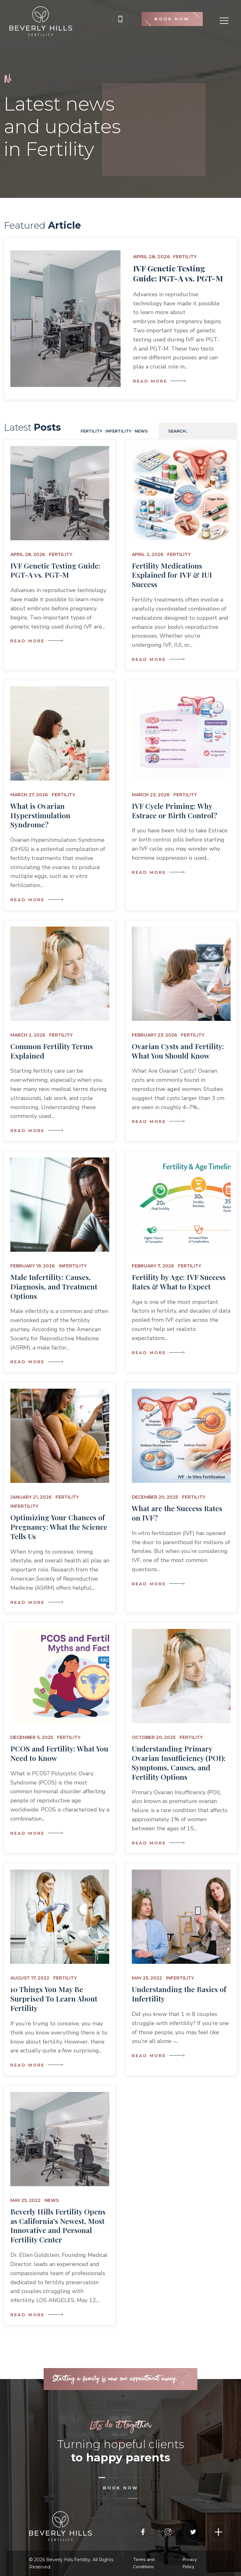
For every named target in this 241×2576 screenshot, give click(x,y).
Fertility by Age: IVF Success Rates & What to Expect (179, 1281)
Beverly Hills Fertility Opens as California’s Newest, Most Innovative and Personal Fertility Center (57, 2226)
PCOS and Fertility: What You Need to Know (59, 1753)
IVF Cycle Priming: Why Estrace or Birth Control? (174, 810)
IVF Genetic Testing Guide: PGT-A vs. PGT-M (178, 273)
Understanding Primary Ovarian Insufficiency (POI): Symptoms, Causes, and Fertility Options (179, 1763)
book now (120, 2487)
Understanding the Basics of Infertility (179, 1993)
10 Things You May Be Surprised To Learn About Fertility (53, 1998)
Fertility (184, 256)
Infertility (118, 430)
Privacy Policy (190, 2563)
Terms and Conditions (143, 2563)
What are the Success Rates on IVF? (177, 1512)
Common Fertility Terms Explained (51, 1050)
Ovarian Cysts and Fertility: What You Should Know (178, 1050)
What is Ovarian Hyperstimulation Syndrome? (40, 815)
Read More (158, 381)
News (141, 430)
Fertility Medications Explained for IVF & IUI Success (172, 575)
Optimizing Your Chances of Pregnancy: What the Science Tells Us (58, 1526)
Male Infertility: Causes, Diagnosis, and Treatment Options (53, 1286)
